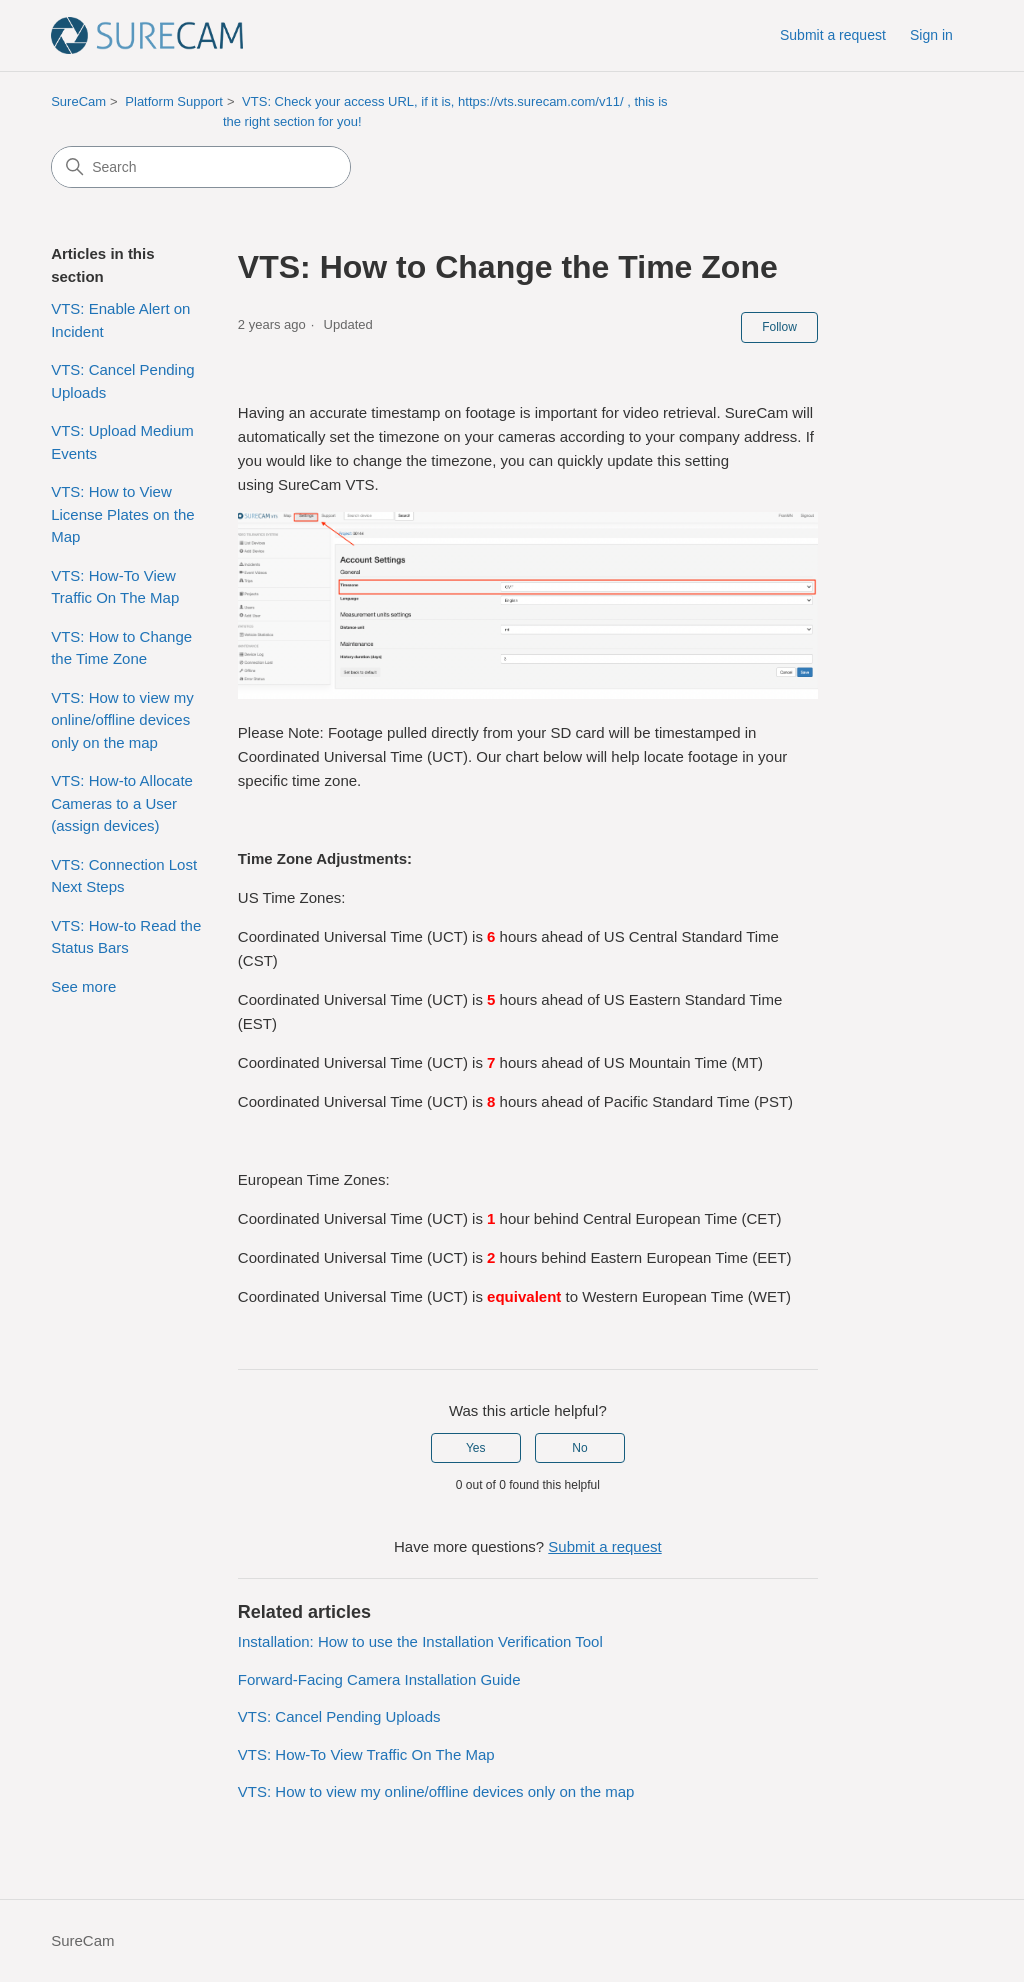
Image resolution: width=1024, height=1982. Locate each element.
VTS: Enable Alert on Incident (120, 320)
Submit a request (833, 35)
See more (83, 986)
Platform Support (174, 101)
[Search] (201, 167)
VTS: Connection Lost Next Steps (124, 876)
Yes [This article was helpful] (476, 1448)
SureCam (78, 101)
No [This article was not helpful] (579, 1448)
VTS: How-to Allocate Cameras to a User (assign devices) (122, 803)
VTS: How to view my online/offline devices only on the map (122, 720)
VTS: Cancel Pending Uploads (122, 381)
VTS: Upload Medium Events (122, 442)
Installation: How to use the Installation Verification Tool (420, 1641)
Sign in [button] (931, 35)
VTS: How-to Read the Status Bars (126, 937)
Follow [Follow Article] (779, 327)
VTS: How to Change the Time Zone (121, 648)
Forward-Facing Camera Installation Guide (379, 1679)
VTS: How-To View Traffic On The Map (115, 587)
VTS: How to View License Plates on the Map (122, 514)
